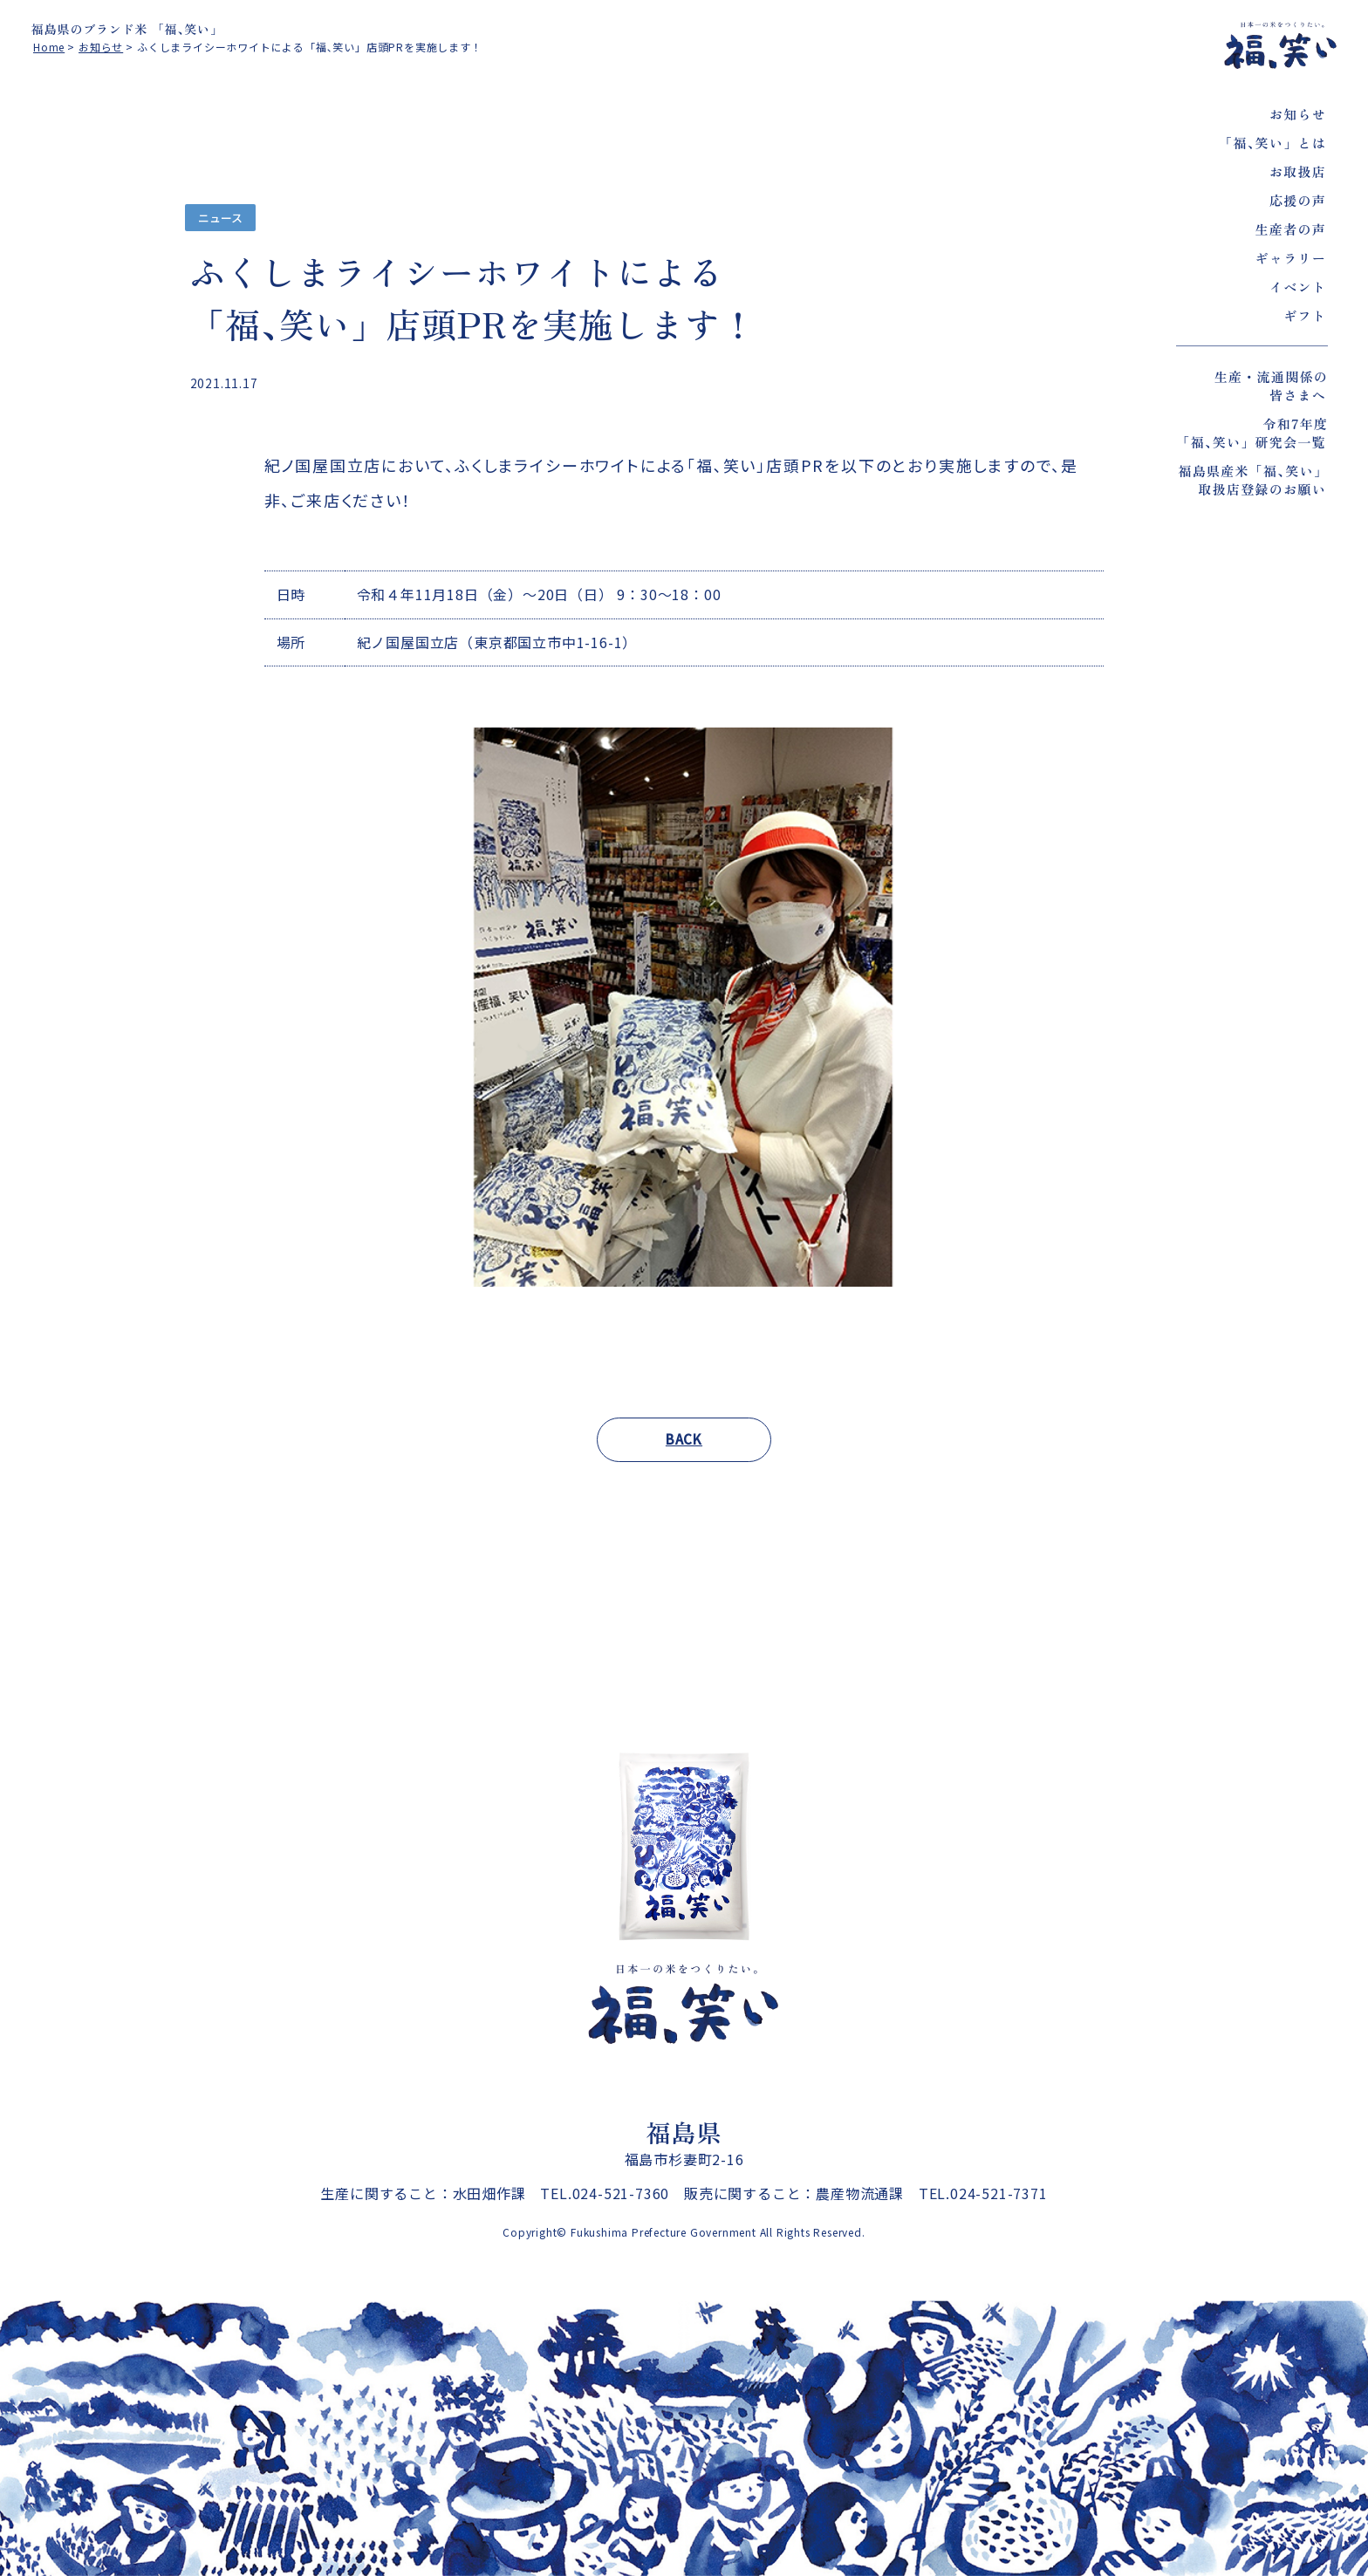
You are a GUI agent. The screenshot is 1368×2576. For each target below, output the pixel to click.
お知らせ (1297, 114)
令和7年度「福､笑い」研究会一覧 (1252, 432)
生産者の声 (1290, 229)
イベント (1297, 286)
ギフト (1304, 315)
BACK (684, 1439)
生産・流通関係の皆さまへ (1271, 385)
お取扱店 (1297, 171)
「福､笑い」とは (1272, 142)
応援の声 (1297, 200)
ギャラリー (1290, 258)
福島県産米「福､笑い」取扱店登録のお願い (1253, 479)
